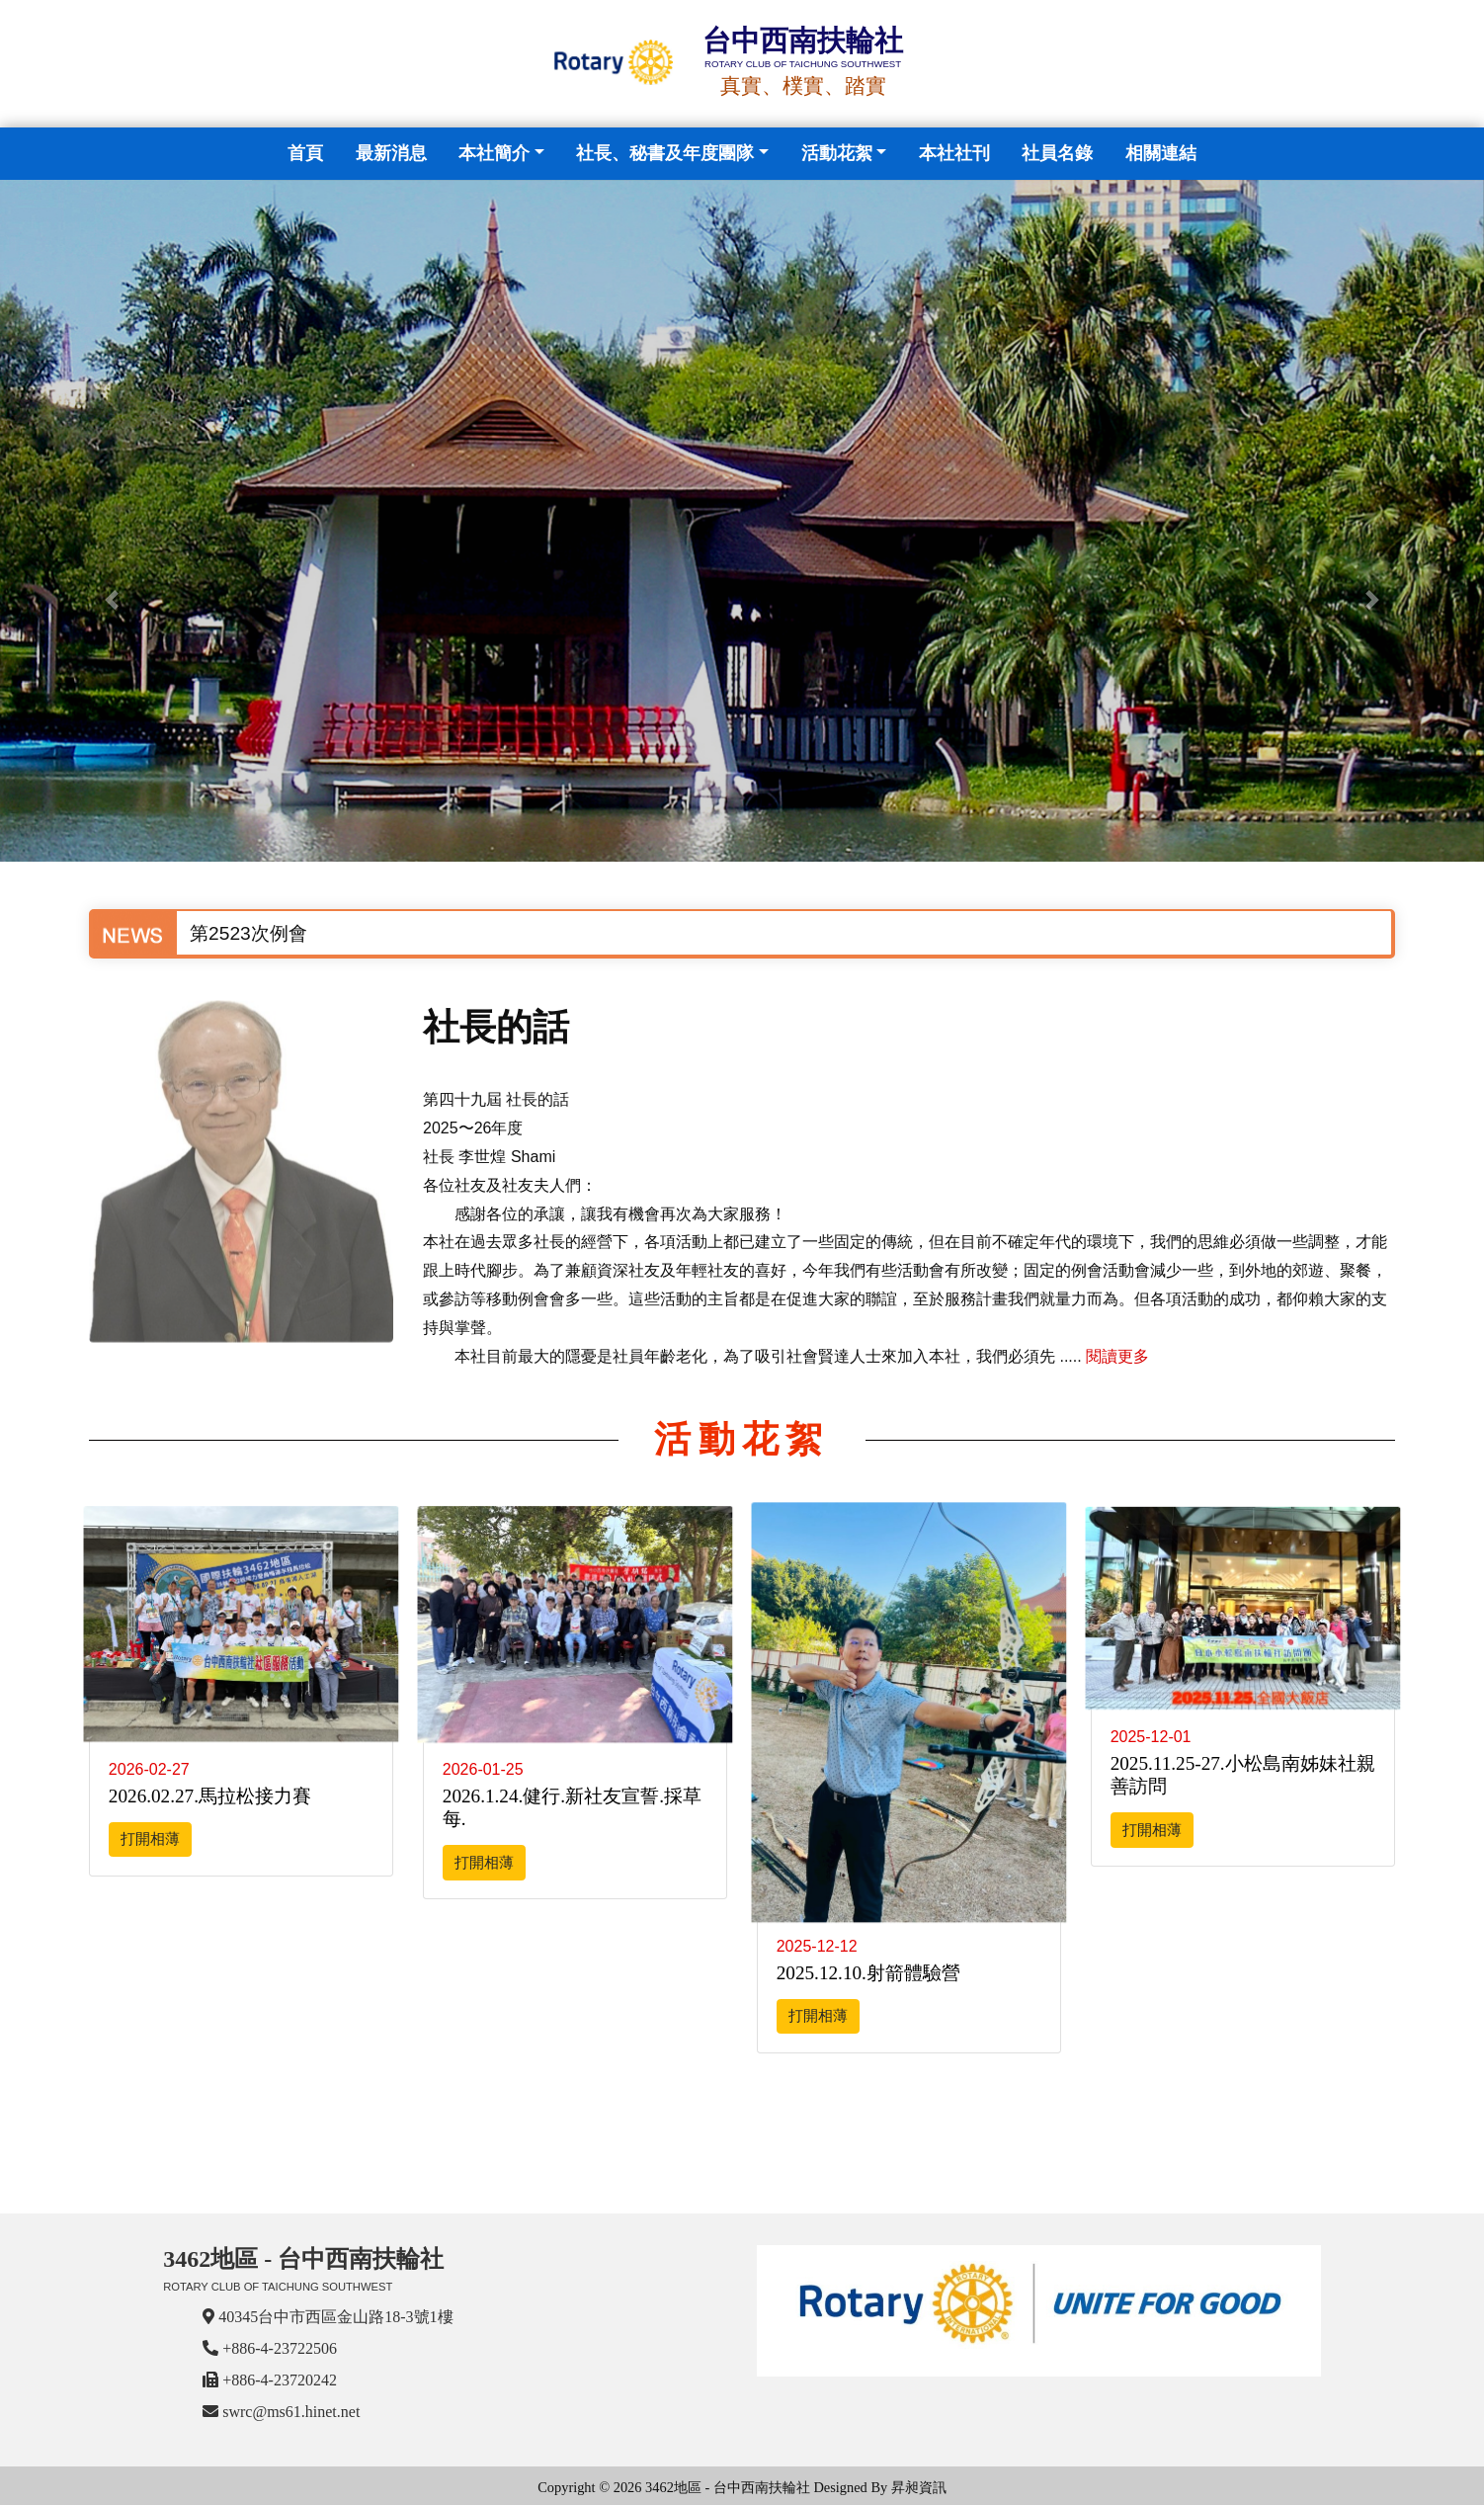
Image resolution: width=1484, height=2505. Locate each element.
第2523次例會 (248, 933)
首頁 (309, 150)
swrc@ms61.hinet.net (291, 2411)
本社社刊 (954, 153)
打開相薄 (150, 1838)
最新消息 (391, 153)
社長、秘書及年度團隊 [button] (665, 153)
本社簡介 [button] (494, 153)
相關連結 (1160, 153)
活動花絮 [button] (836, 153)
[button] (111, 600)
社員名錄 (1057, 153)
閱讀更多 (1117, 1356)
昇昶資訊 (919, 2487)
